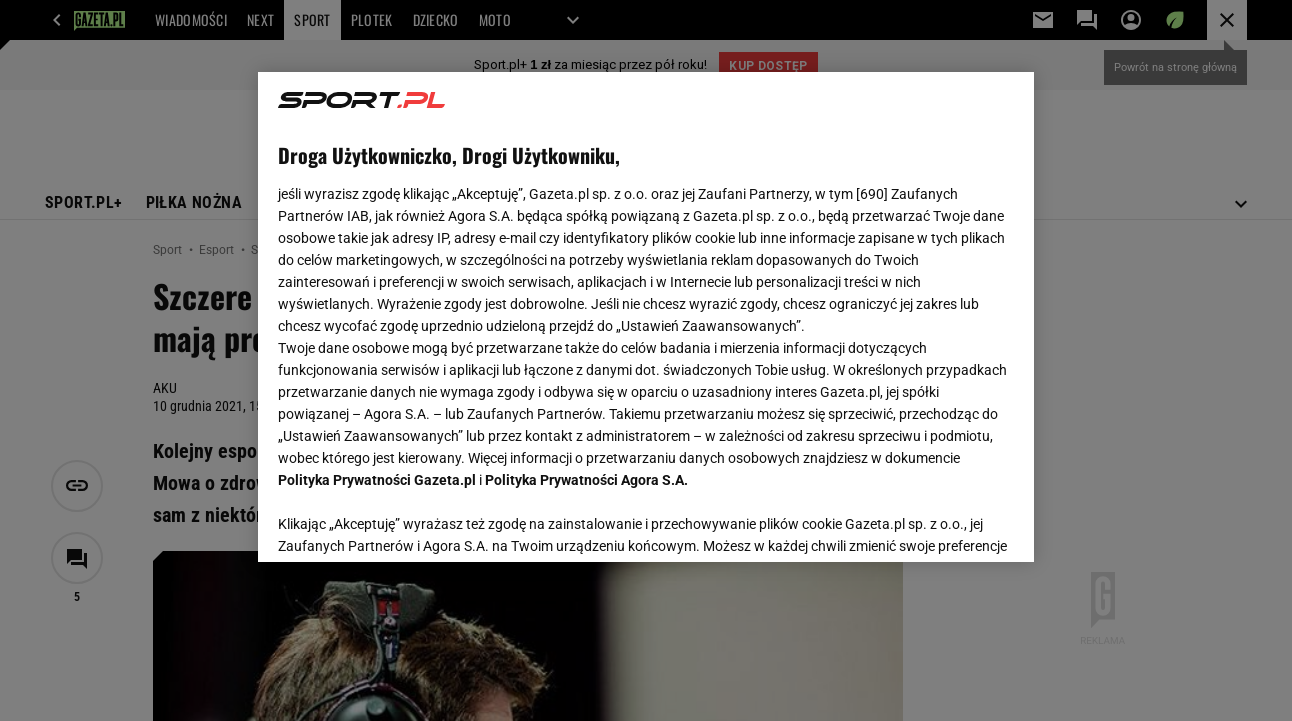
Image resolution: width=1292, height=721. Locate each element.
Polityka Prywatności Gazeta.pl (377, 480)
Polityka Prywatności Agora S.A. (586, 480)
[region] (645, 317)
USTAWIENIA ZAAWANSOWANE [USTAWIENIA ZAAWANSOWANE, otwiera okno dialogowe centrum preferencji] (409, 522)
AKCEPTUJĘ (945, 523)
